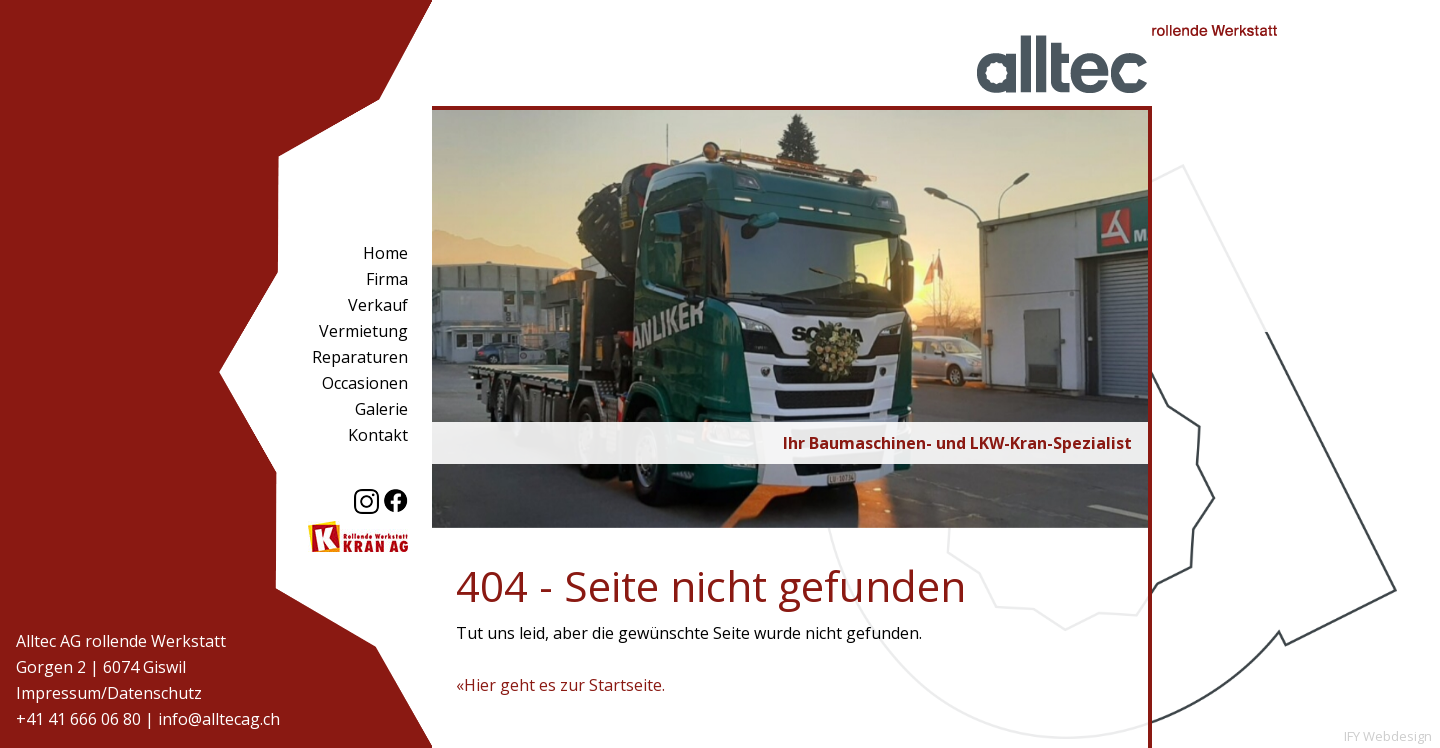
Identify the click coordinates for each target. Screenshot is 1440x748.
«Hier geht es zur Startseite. (560, 685)
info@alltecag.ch (219, 719)
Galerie (381, 409)
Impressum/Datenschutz (109, 693)
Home (385, 253)
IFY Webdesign (1388, 736)
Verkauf (378, 305)
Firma (387, 279)
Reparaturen (360, 357)
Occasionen (365, 383)
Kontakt (378, 435)
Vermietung (363, 331)
